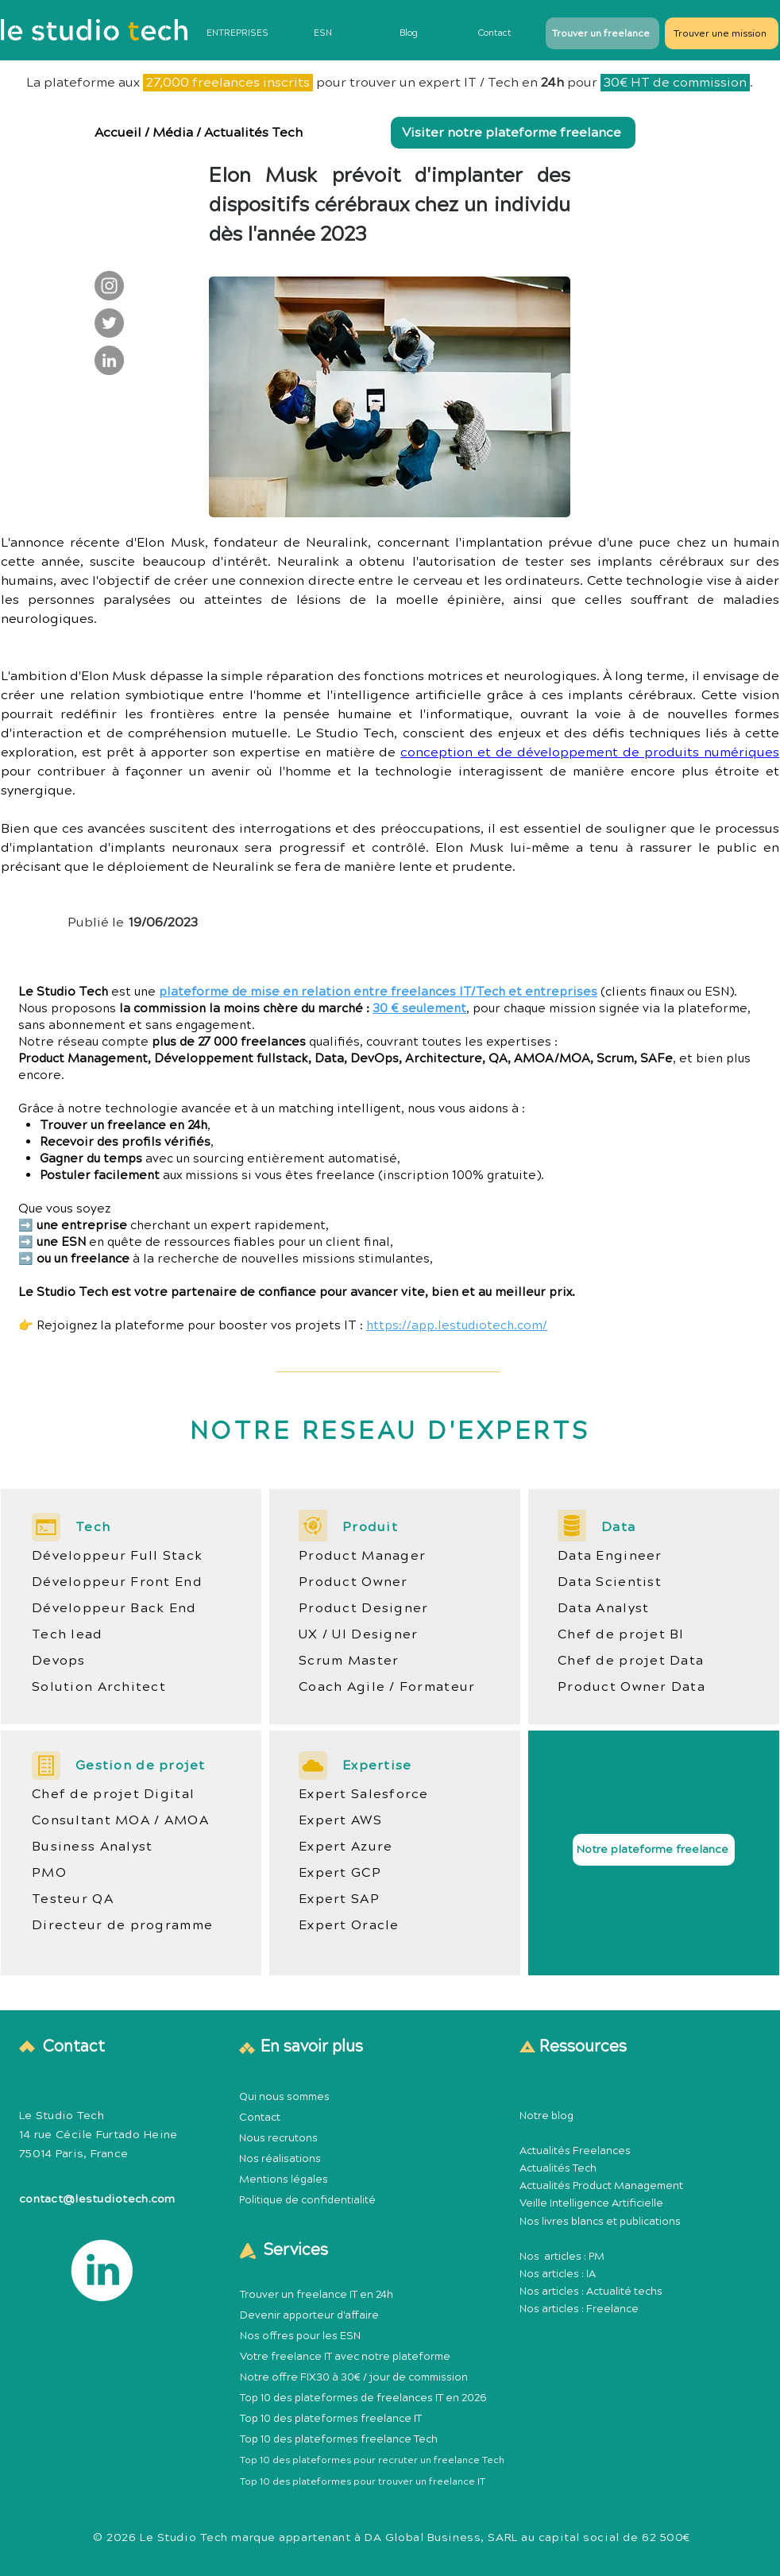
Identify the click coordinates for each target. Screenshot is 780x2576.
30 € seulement (419, 1008)
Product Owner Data (631, 1687)
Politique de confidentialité (307, 2200)
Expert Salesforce (364, 1794)
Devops (59, 1660)
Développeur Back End (114, 1608)
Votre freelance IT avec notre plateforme (345, 2357)
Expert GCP (340, 1873)
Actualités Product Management (601, 2186)
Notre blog (546, 2116)
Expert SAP (339, 1899)
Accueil (118, 132)
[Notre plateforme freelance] (654, 1850)
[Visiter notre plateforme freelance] (513, 133)
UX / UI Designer (358, 1634)
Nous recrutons (278, 2138)
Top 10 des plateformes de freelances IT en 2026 (363, 2398)
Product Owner (353, 1582)
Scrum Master (349, 1660)
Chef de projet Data (631, 1660)
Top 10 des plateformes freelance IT (331, 2419)
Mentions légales (283, 2179)
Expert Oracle (349, 1925)
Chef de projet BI (621, 1634)
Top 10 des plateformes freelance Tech (339, 2439)
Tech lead (67, 1634)
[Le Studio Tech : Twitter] (109, 323)
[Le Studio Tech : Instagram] (109, 285)
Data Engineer (610, 1556)
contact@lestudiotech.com (97, 2199)
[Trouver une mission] (721, 33)
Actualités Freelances (575, 2151)
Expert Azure (345, 1846)
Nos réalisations (280, 2159)
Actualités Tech (253, 132)
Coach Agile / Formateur (387, 1687)
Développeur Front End (117, 1582)
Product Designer (363, 1608)
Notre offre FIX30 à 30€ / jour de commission (354, 2377)
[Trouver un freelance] (602, 33)
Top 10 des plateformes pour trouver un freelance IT (362, 2482)
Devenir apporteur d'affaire (309, 2315)
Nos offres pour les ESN (300, 2336)
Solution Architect (99, 1687)
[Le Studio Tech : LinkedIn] (109, 360)
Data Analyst (603, 1608)
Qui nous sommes (284, 2097)
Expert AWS (340, 1820)
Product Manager (362, 1556)
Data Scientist (610, 1582)
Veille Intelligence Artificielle (591, 2203)
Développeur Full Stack (117, 1556)
